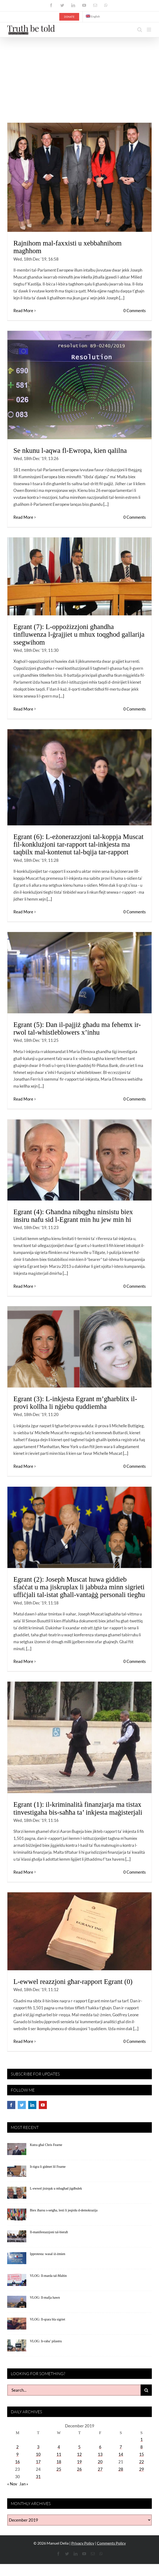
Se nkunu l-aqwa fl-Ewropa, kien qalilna (70, 450)
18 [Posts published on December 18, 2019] (58, 2461)
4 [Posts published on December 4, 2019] (59, 2446)
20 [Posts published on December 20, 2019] (100, 2461)
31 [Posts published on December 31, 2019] (38, 2476)
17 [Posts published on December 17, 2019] (38, 2461)
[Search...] (74, 2390)
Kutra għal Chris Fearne (46, 2145)
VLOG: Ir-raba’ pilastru (46, 2341)
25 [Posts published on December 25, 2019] (58, 2469)
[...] (121, 297)
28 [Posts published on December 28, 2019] (120, 2469)
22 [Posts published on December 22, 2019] (141, 2461)
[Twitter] (22, 2105)
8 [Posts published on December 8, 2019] (141, 2446)
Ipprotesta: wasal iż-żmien (47, 2254)
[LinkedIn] (32, 2105)
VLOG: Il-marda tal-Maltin (48, 2276)
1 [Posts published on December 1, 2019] (141, 2439)
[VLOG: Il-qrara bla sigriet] (16, 2325)
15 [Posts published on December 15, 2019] (141, 2454)
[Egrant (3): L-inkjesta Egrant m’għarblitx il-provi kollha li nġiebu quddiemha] (79, 1346)
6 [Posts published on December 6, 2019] (100, 2446)
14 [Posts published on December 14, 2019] (120, 2454)
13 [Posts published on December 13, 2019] (100, 2454)
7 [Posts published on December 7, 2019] (121, 2446)
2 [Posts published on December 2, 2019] (17, 2446)
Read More (23, 310)
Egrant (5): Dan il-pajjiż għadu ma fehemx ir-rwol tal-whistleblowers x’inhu (77, 1028)
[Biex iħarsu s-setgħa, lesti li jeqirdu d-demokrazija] (16, 2216)
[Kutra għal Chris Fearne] (16, 2150)
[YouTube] (43, 2105)
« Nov (12, 2483)
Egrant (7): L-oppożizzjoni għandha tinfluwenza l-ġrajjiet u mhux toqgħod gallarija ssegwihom (78, 634)
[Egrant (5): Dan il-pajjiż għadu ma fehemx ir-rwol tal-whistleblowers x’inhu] (79, 972)
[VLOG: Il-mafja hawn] (16, 2303)
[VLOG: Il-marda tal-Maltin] (16, 2281)
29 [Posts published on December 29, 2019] (141, 2469)
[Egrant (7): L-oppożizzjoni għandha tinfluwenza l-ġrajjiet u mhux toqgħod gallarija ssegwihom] (79, 576)
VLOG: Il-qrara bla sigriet (47, 2319)
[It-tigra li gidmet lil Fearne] (16, 2172)
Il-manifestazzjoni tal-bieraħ (49, 2232)
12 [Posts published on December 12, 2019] (79, 2454)
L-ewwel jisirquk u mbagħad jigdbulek (56, 2188)
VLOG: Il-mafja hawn (45, 2297)
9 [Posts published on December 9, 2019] (17, 2454)
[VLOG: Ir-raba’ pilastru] (16, 2347)
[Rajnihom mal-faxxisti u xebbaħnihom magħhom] (79, 177)
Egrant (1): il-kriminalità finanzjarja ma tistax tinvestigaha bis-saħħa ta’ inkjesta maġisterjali (77, 1808)
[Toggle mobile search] (139, 29)
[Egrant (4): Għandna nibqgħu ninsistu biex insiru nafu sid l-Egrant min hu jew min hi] (79, 1160)
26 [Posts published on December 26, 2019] (79, 2469)
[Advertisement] (79, 73)
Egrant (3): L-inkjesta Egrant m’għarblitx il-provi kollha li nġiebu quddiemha (75, 1402)
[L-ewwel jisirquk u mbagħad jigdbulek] (16, 2194)
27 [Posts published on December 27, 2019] (100, 2469)
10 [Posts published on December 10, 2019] (38, 2454)
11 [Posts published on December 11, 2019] (58, 2454)
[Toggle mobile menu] (149, 29)
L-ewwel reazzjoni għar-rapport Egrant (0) (72, 1981)
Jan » (23, 2483)
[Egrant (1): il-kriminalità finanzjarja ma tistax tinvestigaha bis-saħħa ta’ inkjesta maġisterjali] (79, 1737)
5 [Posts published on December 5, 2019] (79, 2446)
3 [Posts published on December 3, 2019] (38, 2446)
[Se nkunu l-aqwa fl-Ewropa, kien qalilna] (79, 385)
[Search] (146, 2390)
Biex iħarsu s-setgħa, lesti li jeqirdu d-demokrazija (64, 2210)
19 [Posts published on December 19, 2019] (79, 2461)
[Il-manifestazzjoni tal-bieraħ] (16, 2238)
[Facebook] (11, 2105)
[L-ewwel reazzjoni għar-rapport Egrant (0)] (79, 1931)
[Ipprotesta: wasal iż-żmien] (16, 2259)
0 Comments (134, 310)
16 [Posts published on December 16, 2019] (17, 2461)
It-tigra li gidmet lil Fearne (48, 2166)
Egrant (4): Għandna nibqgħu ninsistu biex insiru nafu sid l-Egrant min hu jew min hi (73, 1215)
